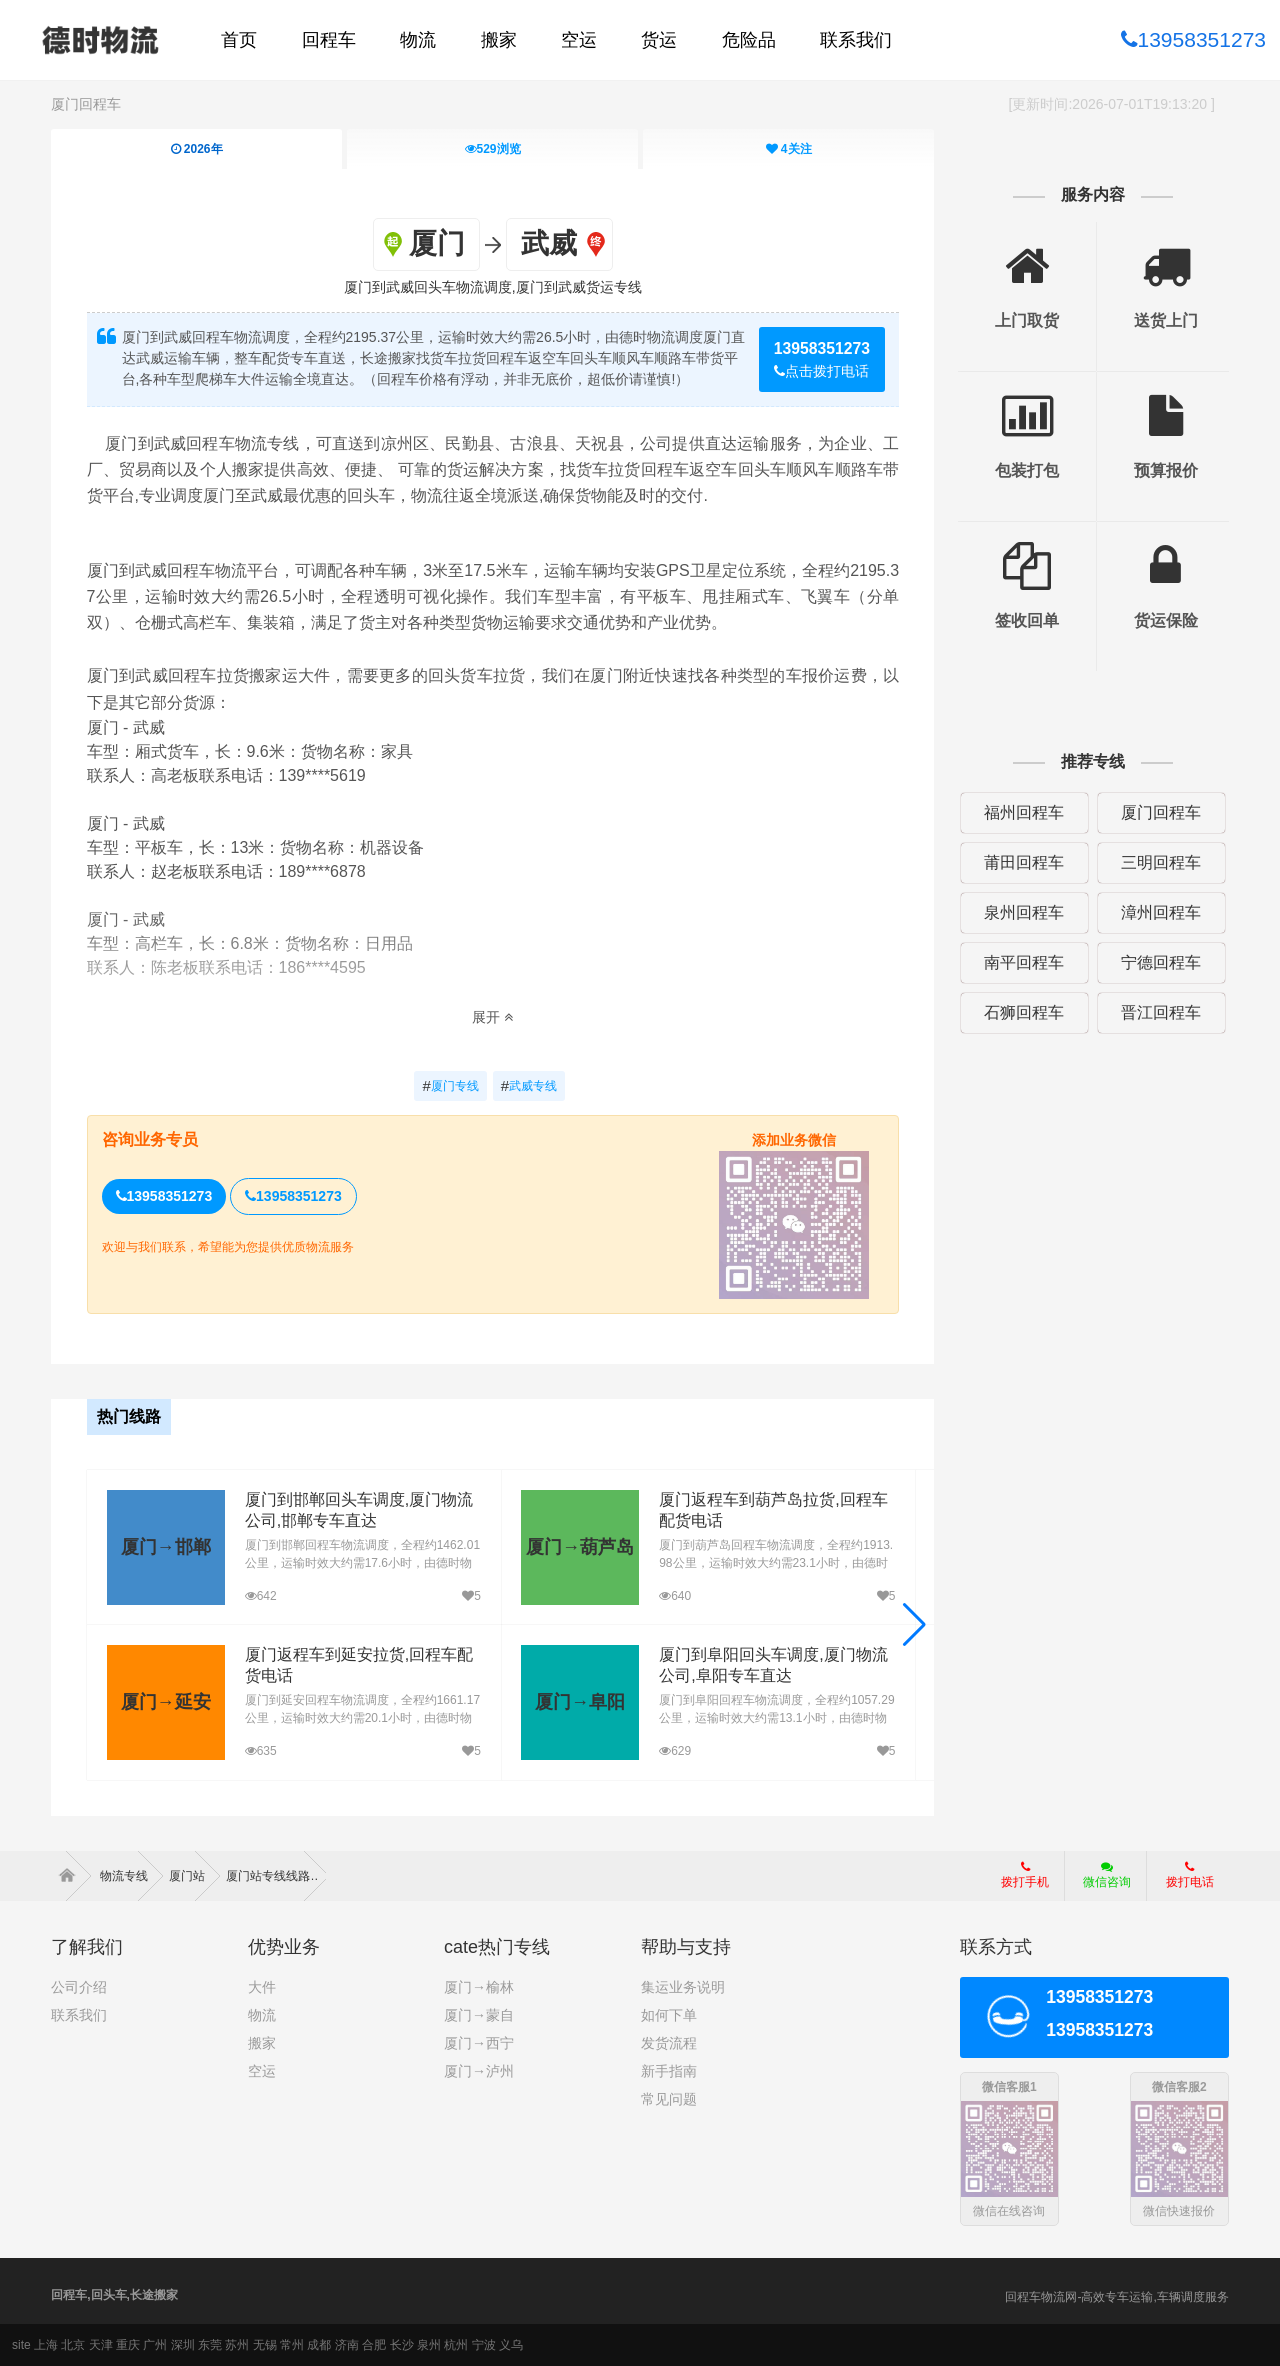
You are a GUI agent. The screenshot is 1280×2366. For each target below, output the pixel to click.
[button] (914, 1625)
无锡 (265, 2345)
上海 (46, 2345)
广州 (155, 2345)
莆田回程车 (1024, 862)
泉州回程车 (1024, 912)
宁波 (484, 2345)
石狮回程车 (1024, 1012)
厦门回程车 (86, 104)
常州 (292, 2345)
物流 (262, 2015)
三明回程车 (1161, 862)
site (21, 2345)
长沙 (402, 2345)
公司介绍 (79, 1987)
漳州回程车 (1161, 912)
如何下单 (669, 2015)
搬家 (262, 2043)
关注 (789, 149)
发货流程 (669, 2043)
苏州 (237, 2345)
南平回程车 (1024, 962)
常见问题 (669, 2099)
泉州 (429, 2345)
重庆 (128, 2345)
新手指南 (669, 2071)
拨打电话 (1190, 1875)
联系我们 (79, 2015)
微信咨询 (1099, 1881)
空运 (262, 2071)
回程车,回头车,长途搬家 (114, 2295)
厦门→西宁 (479, 2043)
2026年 (197, 149)
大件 (262, 1987)
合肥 (374, 2345)
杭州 (456, 2345)
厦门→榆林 (479, 1987)
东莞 (210, 2345)
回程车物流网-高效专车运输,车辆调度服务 (1116, 2297)
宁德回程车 (1161, 962)
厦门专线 (450, 1086)
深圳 (183, 2345)
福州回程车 (1024, 812)
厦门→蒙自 (479, 2015)
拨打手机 (1025, 1875)
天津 (101, 2345)
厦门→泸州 (479, 2071)
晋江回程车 (1161, 1012)
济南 (347, 2345)
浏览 (493, 149)
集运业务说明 (683, 1987)
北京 (73, 2345)
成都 (319, 2345)
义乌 (511, 2345)
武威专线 (529, 1086)
